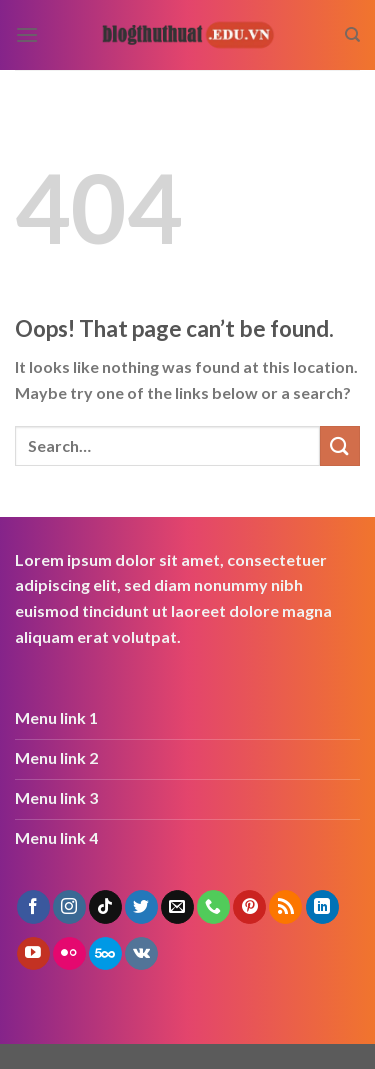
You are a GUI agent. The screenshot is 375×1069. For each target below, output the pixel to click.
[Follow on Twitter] (141, 907)
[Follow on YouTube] (33, 954)
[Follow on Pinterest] (249, 907)
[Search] (352, 35)
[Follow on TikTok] (105, 907)
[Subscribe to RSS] (285, 907)
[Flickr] (69, 954)
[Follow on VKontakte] (141, 954)
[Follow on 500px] (105, 954)
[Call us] (213, 907)
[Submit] (340, 445)
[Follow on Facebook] (33, 907)
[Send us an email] (177, 907)
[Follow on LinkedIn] (322, 907)
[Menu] (27, 34)
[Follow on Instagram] (69, 907)
